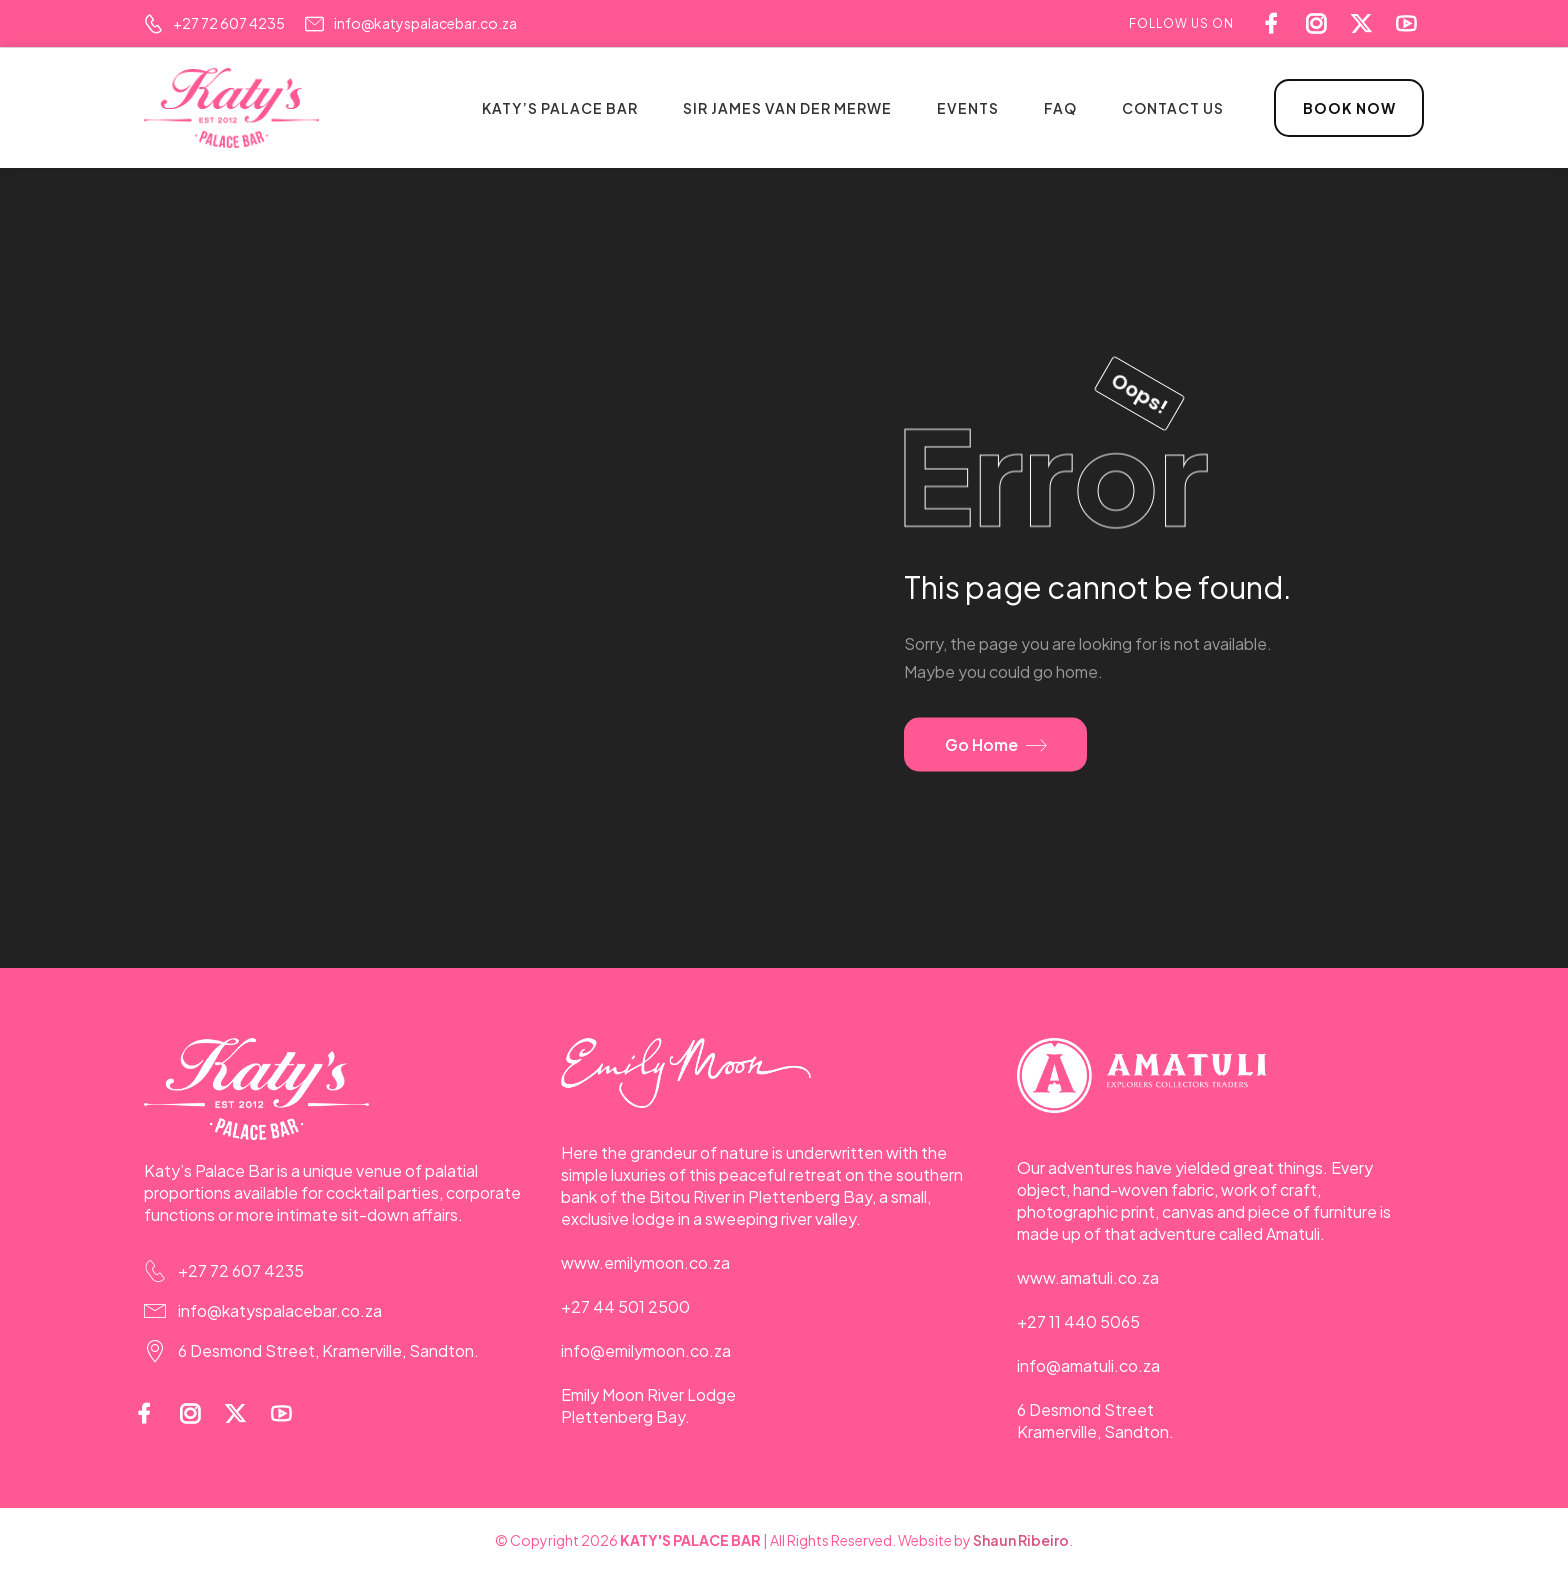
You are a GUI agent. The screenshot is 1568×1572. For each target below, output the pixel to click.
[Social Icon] (1411, 23)
